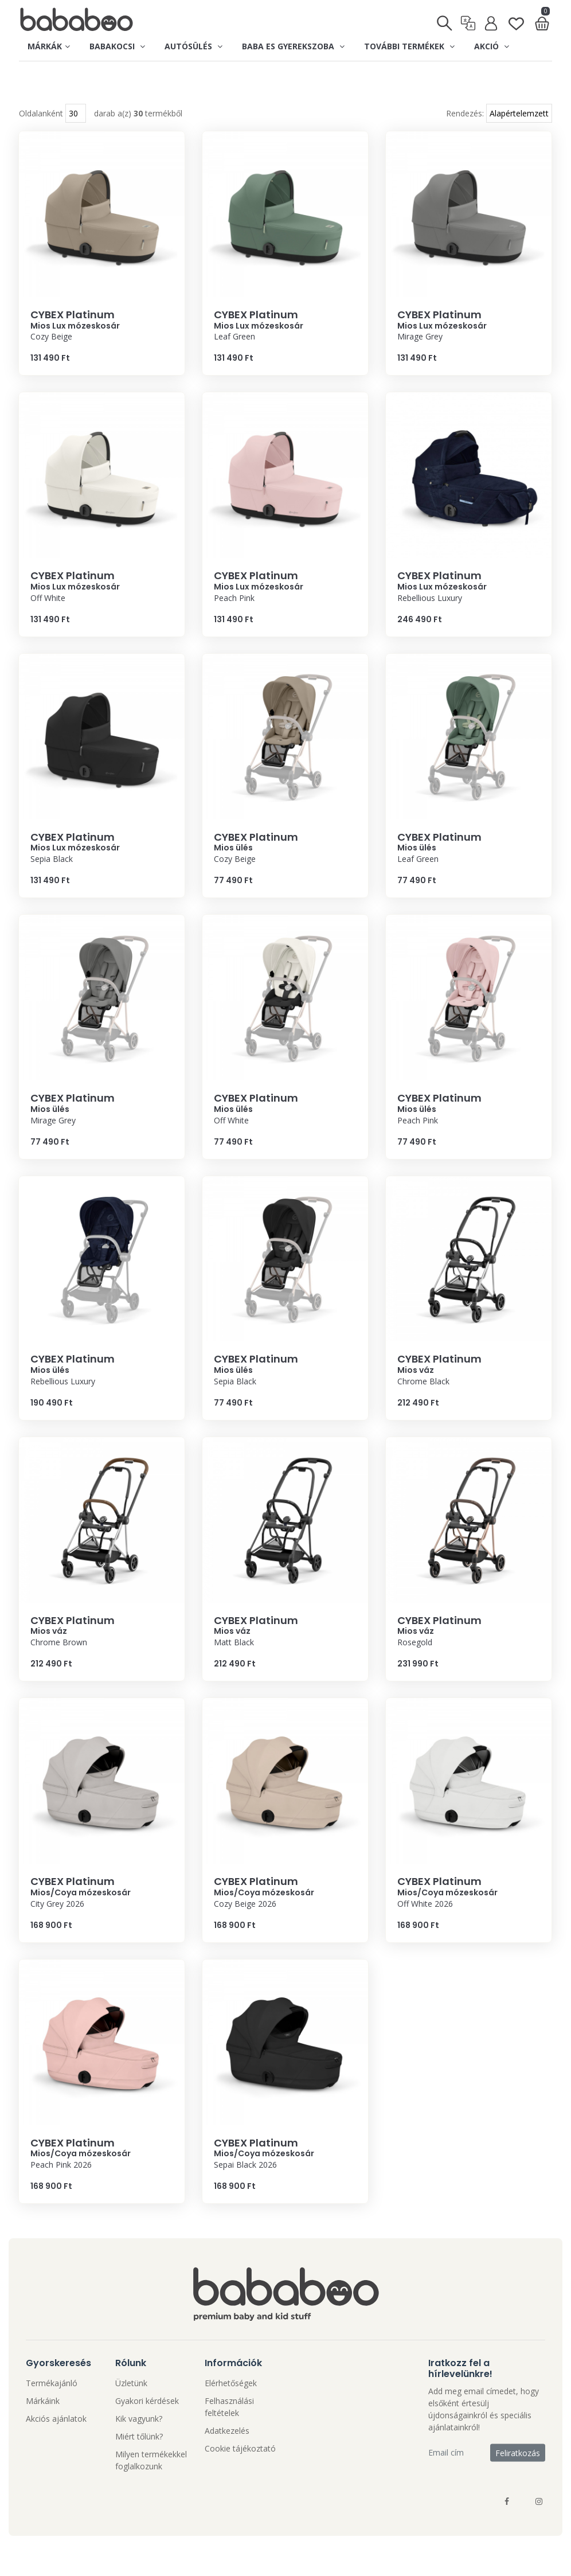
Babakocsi (117, 46)
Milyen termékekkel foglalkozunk (151, 2483)
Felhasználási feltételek (229, 2429)
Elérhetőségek (231, 2406)
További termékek (409, 46)
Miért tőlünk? (139, 2459)
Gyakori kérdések (147, 2423)
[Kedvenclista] (516, 18)
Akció (491, 46)
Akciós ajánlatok (56, 2441)
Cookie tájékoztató (240, 2471)
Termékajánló (51, 2406)
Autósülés (193, 46)
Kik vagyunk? (138, 2441)
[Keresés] (445, 19)
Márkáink (43, 2423)
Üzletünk (131, 2406)
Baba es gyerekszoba (293, 46)
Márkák (49, 46)
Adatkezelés (227, 2453)
